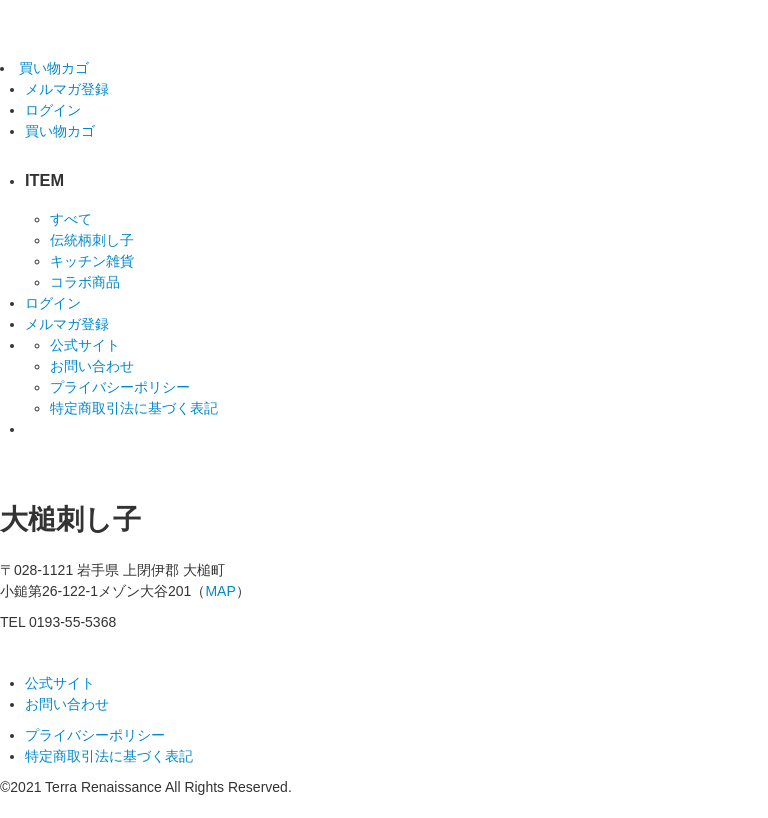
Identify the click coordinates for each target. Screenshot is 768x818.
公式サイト (85, 345)
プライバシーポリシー (120, 387)
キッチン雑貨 (92, 261)
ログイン (53, 110)
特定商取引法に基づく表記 (134, 408)
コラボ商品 (85, 282)
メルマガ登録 (67, 324)
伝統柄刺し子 (92, 240)
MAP (220, 591)
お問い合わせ (92, 366)
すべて (71, 219)
